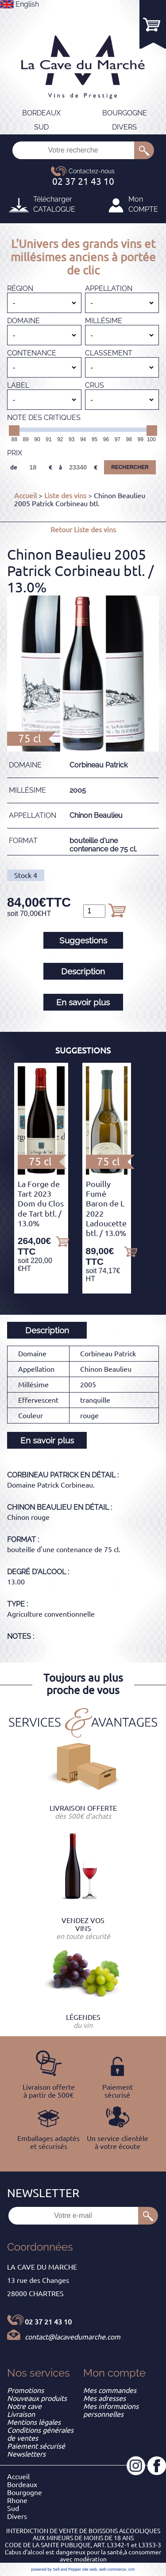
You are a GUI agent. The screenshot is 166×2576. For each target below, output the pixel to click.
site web (89, 2569)
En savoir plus (83, 1002)
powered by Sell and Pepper (56, 2569)
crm (131, 2569)
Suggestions (83, 940)
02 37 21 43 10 (48, 2322)
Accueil (25, 496)
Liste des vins (65, 496)
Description (83, 971)
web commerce (112, 2569)
